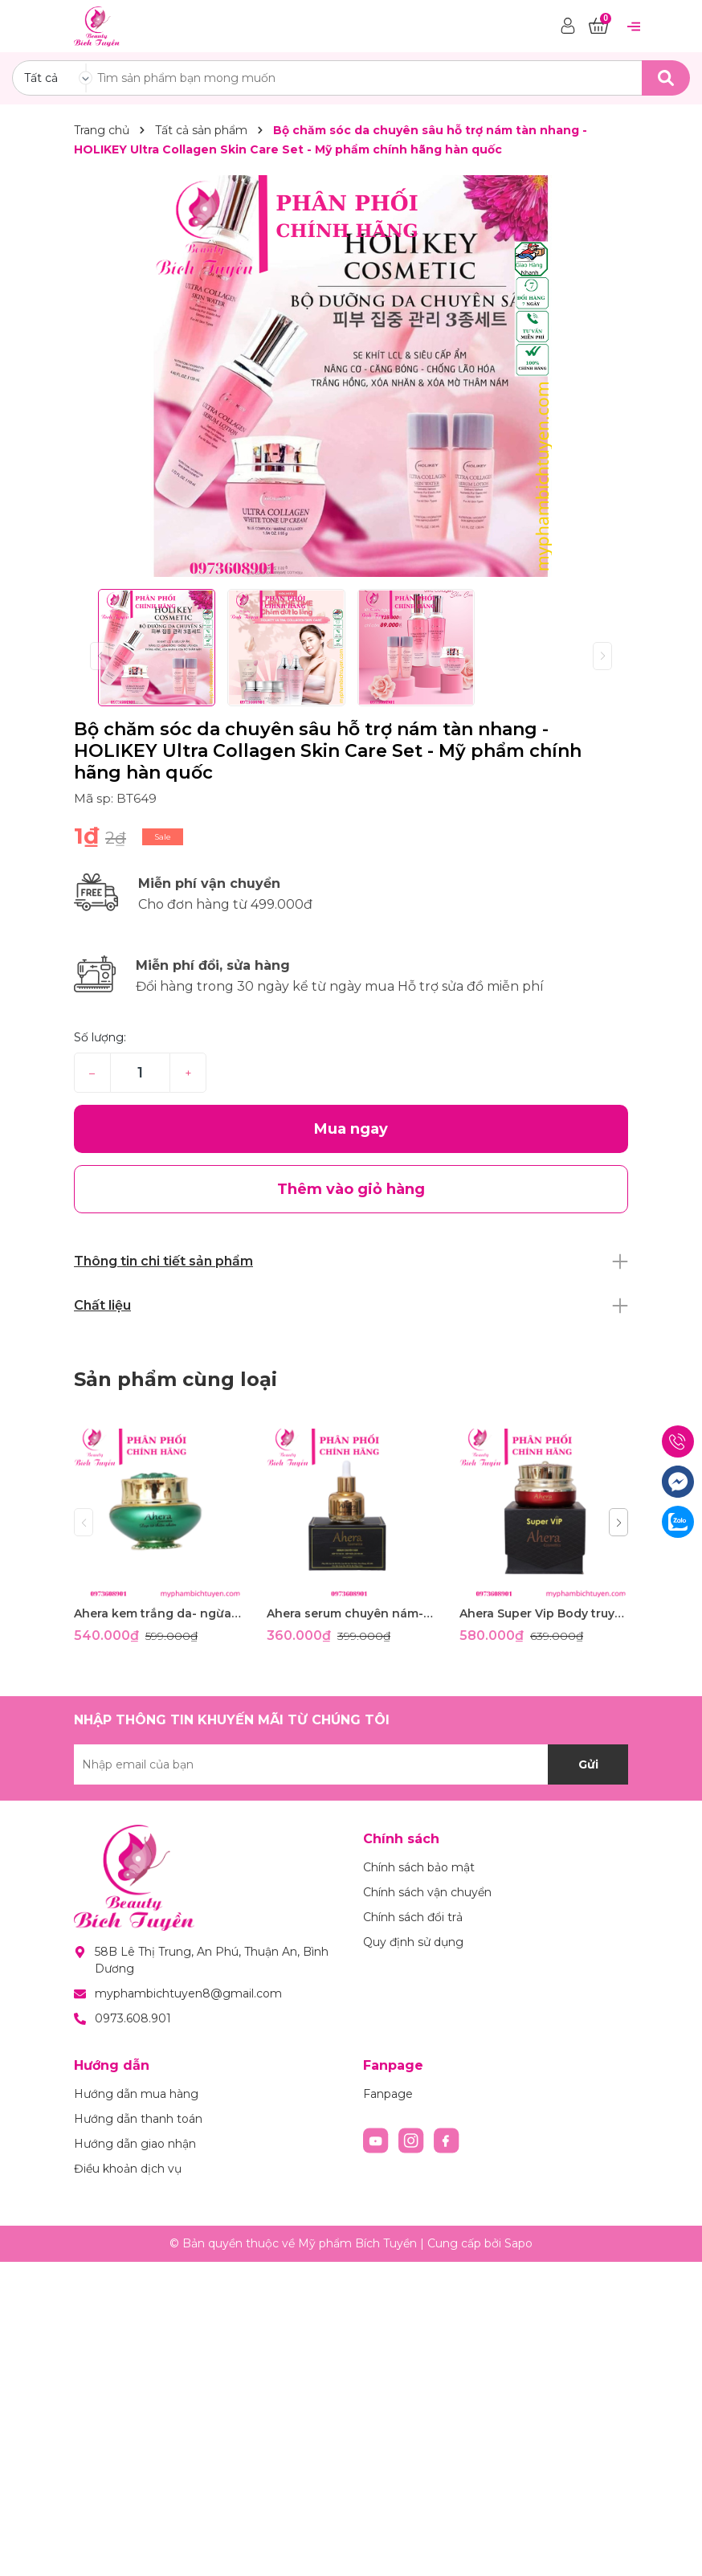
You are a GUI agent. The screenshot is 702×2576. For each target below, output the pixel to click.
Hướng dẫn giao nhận (135, 2143)
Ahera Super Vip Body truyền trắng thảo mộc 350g (543, 1613)
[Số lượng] (140, 1073)
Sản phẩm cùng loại (175, 1379)
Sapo (518, 2243)
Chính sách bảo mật (419, 1867)
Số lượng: (100, 1037)
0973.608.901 (133, 2018)
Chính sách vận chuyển (427, 1892)
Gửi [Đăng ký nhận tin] (588, 1764)
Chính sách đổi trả (413, 1917)
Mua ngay (351, 1129)
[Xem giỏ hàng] (598, 26)
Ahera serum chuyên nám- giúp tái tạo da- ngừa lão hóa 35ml (351, 1613)
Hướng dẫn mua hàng (136, 2094)
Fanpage (388, 2094)
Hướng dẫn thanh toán (138, 2119)
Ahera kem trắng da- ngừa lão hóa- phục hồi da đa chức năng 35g (158, 1613)
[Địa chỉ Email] (351, 1764)
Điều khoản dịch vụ (128, 2168)
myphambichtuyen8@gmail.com (188, 1993)
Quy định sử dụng (413, 1942)
